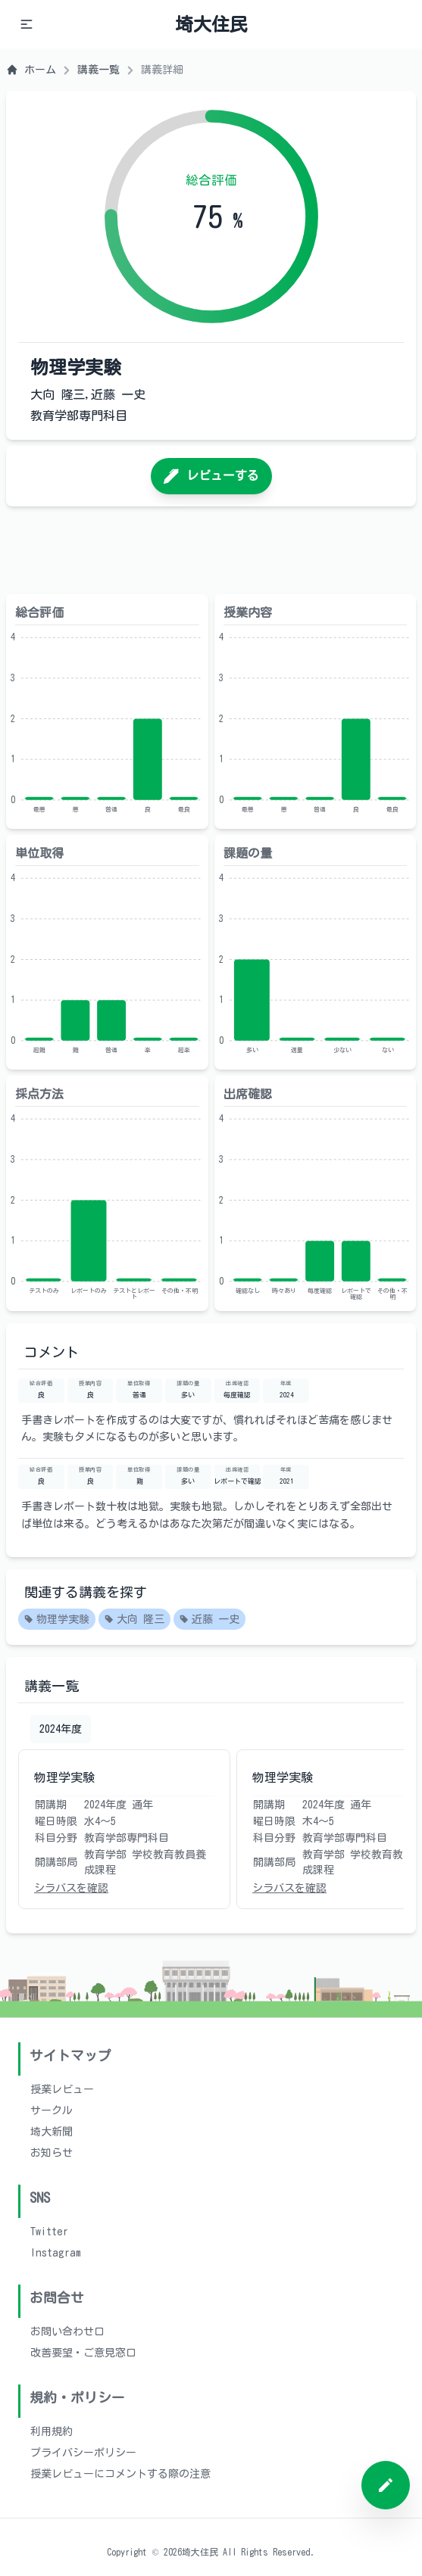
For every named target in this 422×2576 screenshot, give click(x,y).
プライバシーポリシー (83, 2452)
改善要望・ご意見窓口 (83, 2352)
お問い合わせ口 (67, 2331)
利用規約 (51, 2431)
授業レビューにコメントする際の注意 (120, 2474)
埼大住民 (211, 24)
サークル (51, 2110)
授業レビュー (62, 2089)
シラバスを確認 (71, 1888)
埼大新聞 (51, 2131)
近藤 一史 (209, 1620)
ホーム (31, 70)
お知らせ (51, 2153)
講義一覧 (98, 69)
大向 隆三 (134, 1620)
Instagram (55, 2252)
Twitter (49, 2231)
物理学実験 (56, 1620)
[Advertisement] (211, 550)
